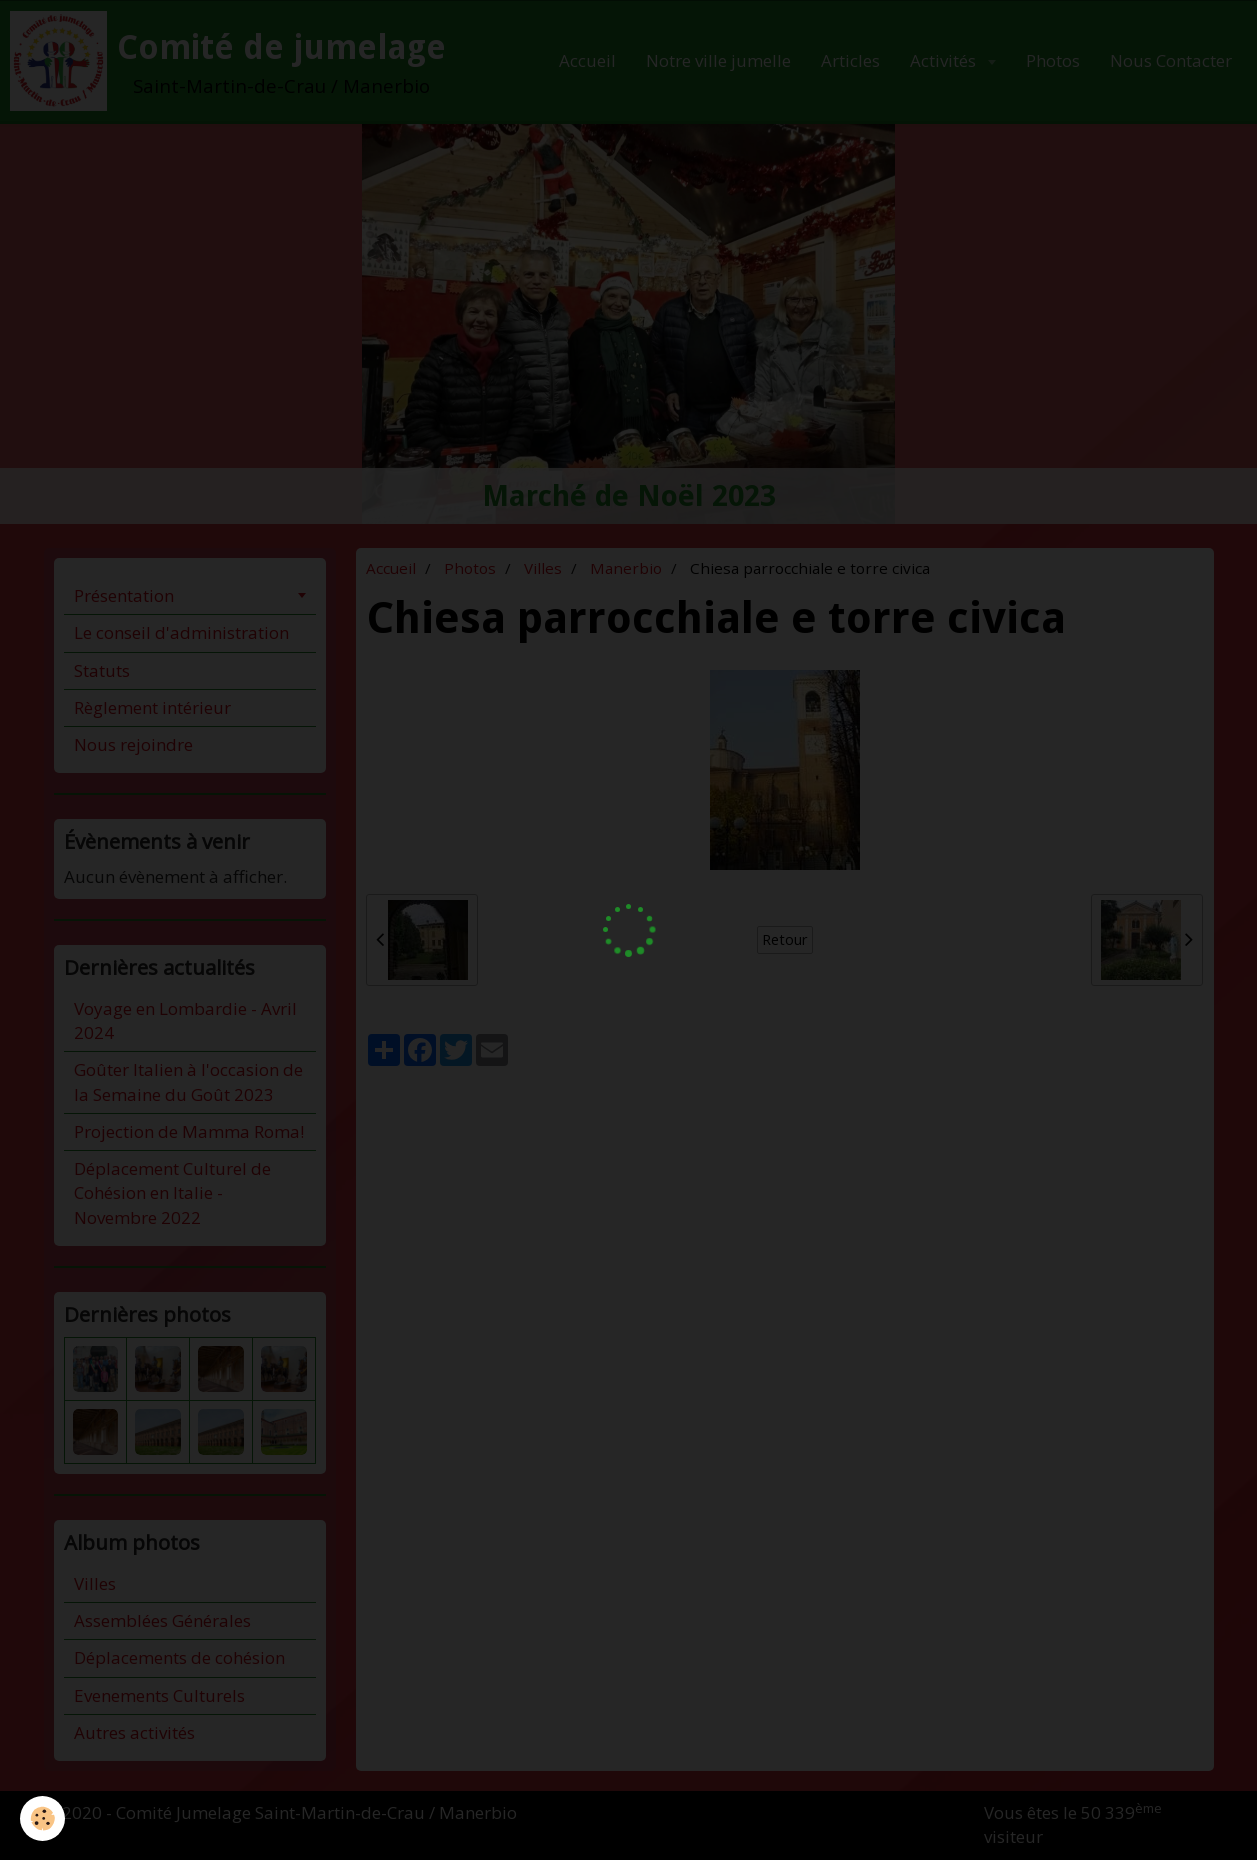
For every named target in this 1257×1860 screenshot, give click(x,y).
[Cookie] (42, 1818)
